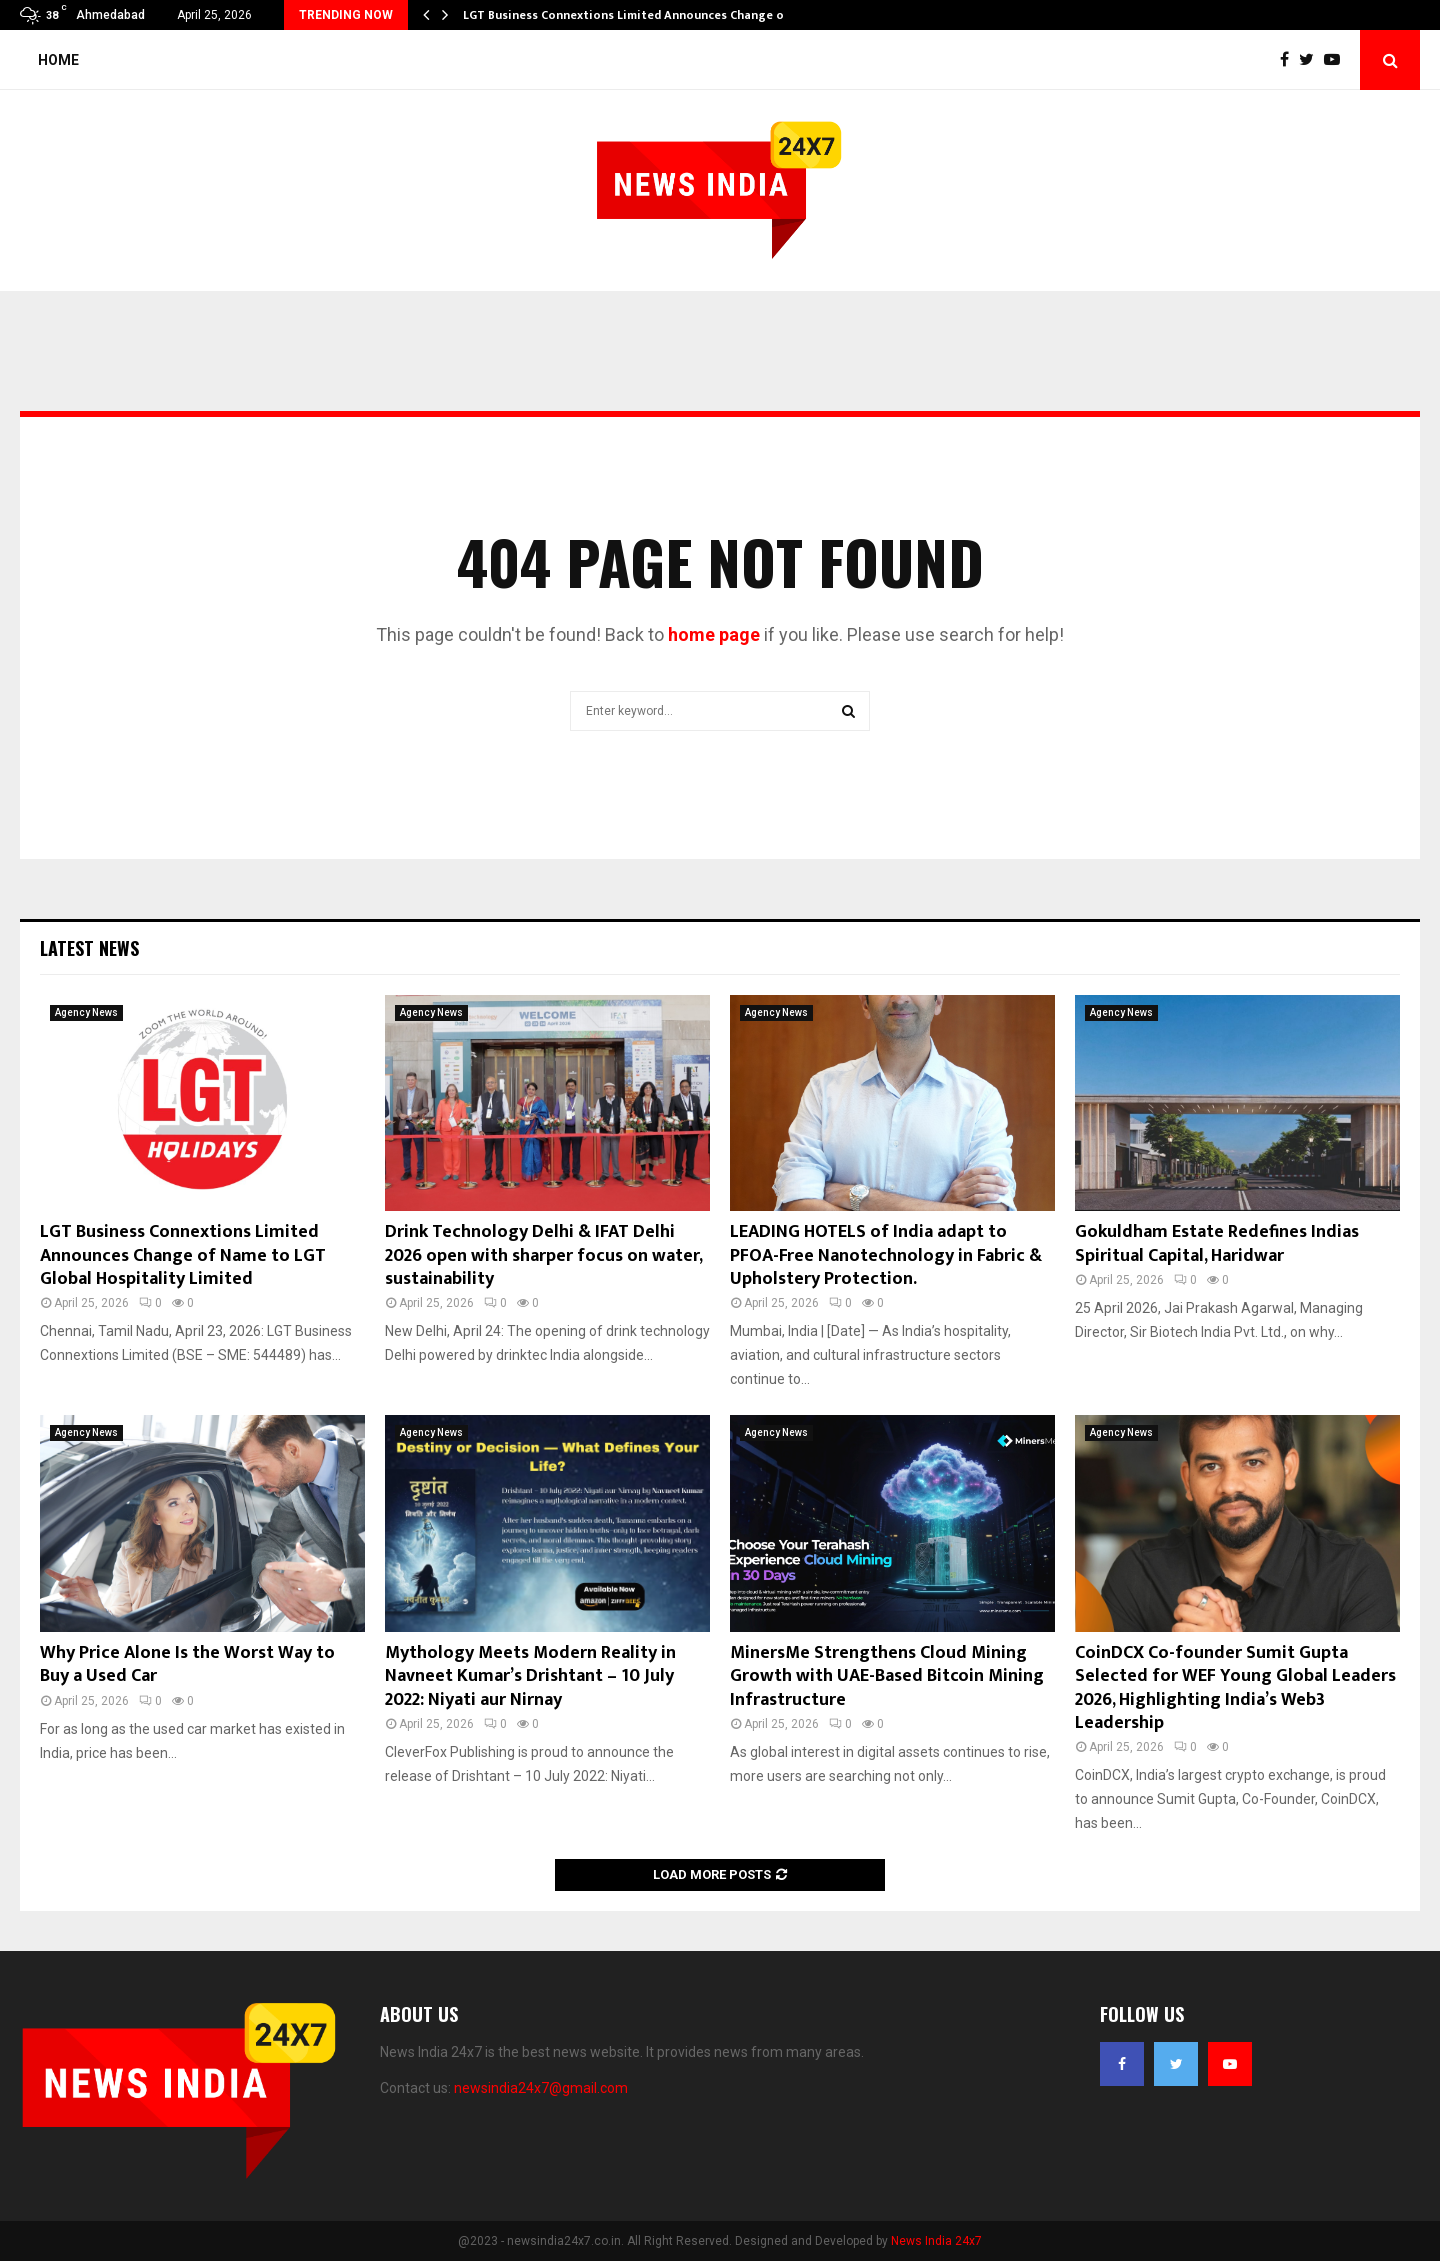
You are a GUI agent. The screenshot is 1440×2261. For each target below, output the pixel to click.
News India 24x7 (936, 2241)
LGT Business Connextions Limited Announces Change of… (631, 15)
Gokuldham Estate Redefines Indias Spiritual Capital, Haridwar (1217, 1243)
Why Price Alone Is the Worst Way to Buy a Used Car (187, 1664)
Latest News (89, 948)
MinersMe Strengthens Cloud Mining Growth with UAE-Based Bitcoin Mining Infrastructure (887, 1676)
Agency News (86, 1012)
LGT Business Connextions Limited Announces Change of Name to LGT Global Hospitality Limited (183, 1255)
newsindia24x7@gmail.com (541, 2088)
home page (714, 634)
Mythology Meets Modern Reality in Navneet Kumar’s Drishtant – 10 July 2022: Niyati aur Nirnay (530, 1676)
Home (58, 60)
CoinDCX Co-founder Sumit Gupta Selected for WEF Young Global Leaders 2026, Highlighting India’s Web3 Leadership (1235, 1688)
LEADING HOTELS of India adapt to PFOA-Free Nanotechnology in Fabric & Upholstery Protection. (886, 1255)
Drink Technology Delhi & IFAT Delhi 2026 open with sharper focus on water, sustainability (543, 1255)
